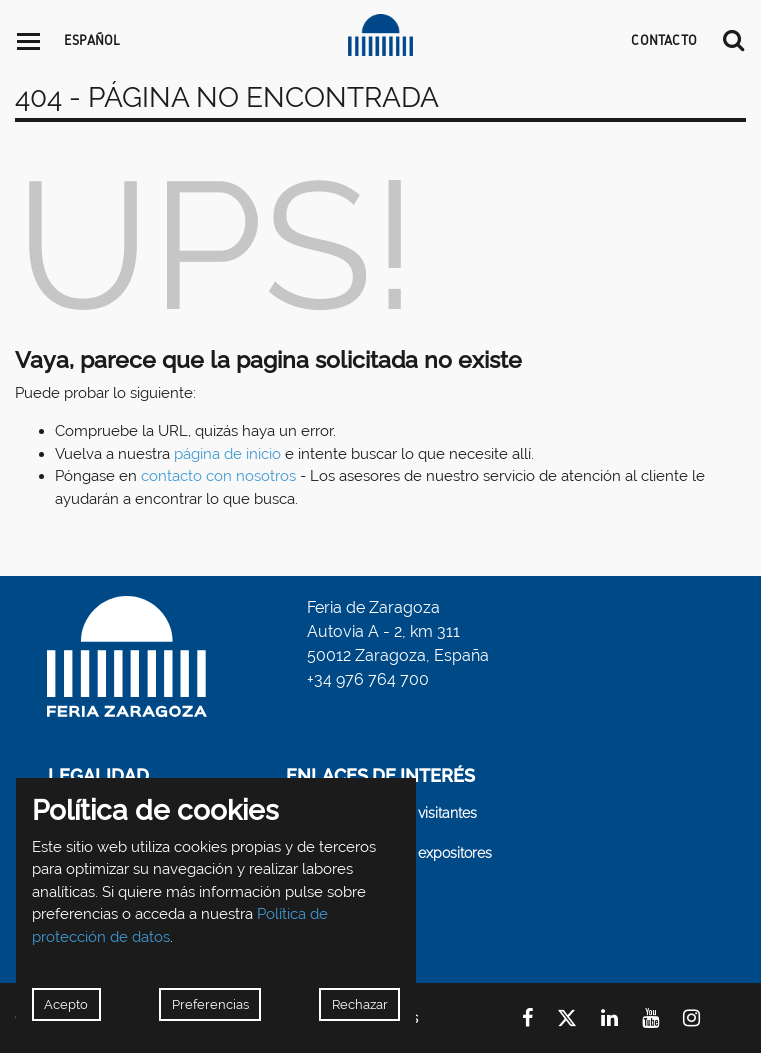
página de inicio (227, 454)
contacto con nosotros (218, 476)
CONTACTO (664, 40)
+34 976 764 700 (368, 679)
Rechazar (360, 1004)
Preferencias (210, 1004)
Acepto (66, 1004)
